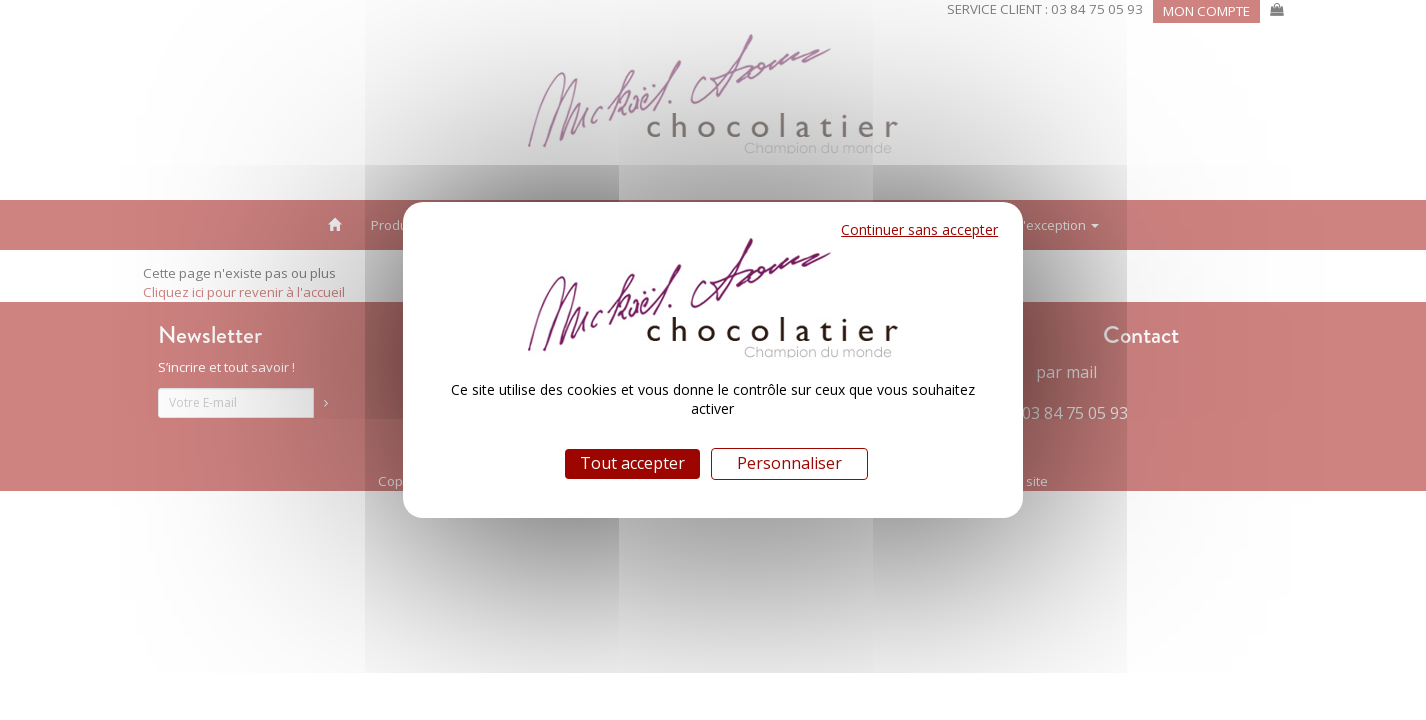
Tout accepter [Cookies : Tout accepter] (632, 463)
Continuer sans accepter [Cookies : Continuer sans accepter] (919, 229)
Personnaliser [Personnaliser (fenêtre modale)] (789, 463)
